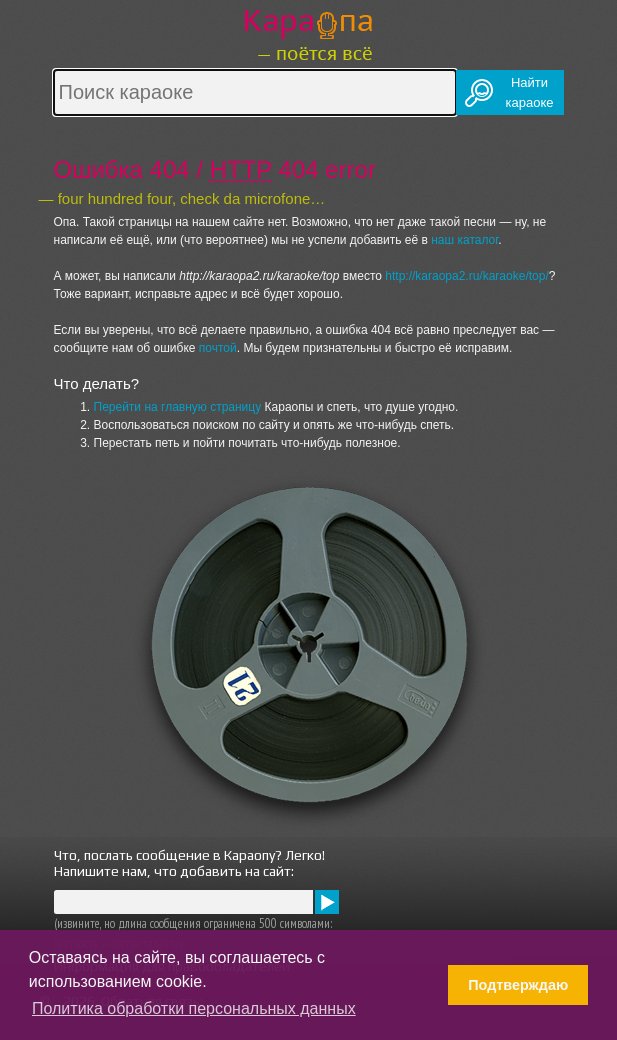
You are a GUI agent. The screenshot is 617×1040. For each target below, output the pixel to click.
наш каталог (464, 240)
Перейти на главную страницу (178, 407)
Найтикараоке (530, 92)
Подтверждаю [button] (518, 985)
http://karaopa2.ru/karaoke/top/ (466, 276)
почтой (218, 348)
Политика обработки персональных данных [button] (194, 1008)
